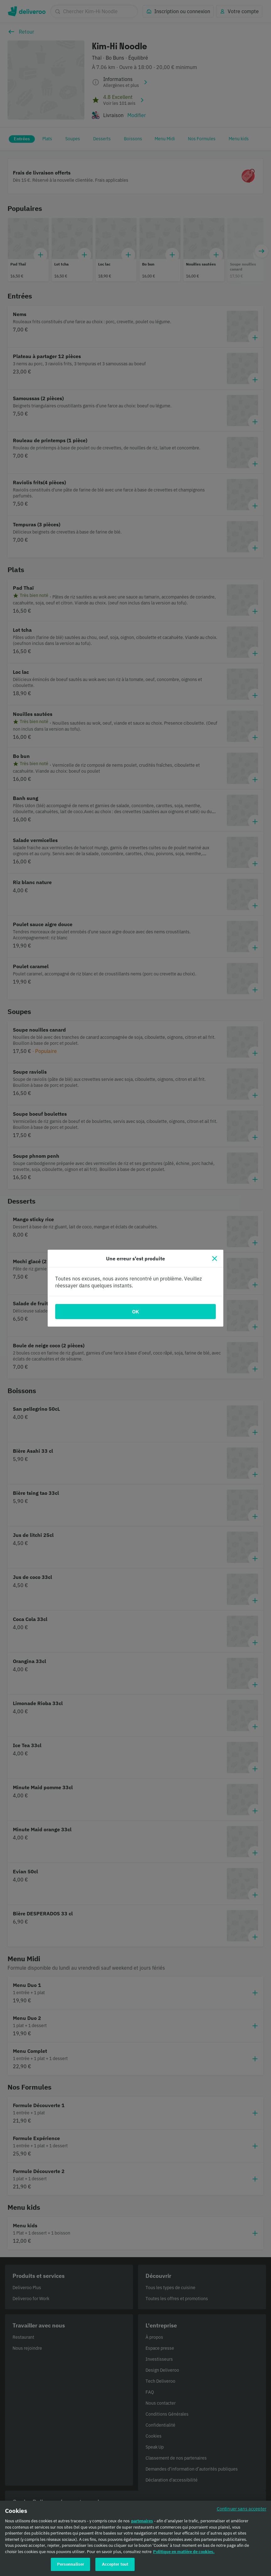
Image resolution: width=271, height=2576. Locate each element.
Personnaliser (70, 2565)
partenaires (142, 2521)
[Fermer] (214, 1258)
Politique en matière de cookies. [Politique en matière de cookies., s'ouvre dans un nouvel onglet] (184, 2552)
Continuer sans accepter (241, 2509)
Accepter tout (115, 2565)
